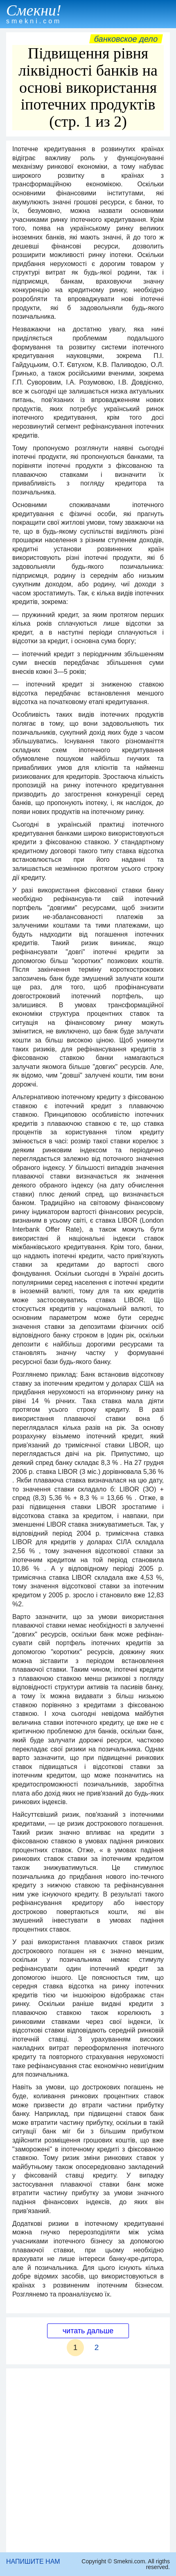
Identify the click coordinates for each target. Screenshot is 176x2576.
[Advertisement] (88, 2460)
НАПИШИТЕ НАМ (33, 2561)
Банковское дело (125, 38)
